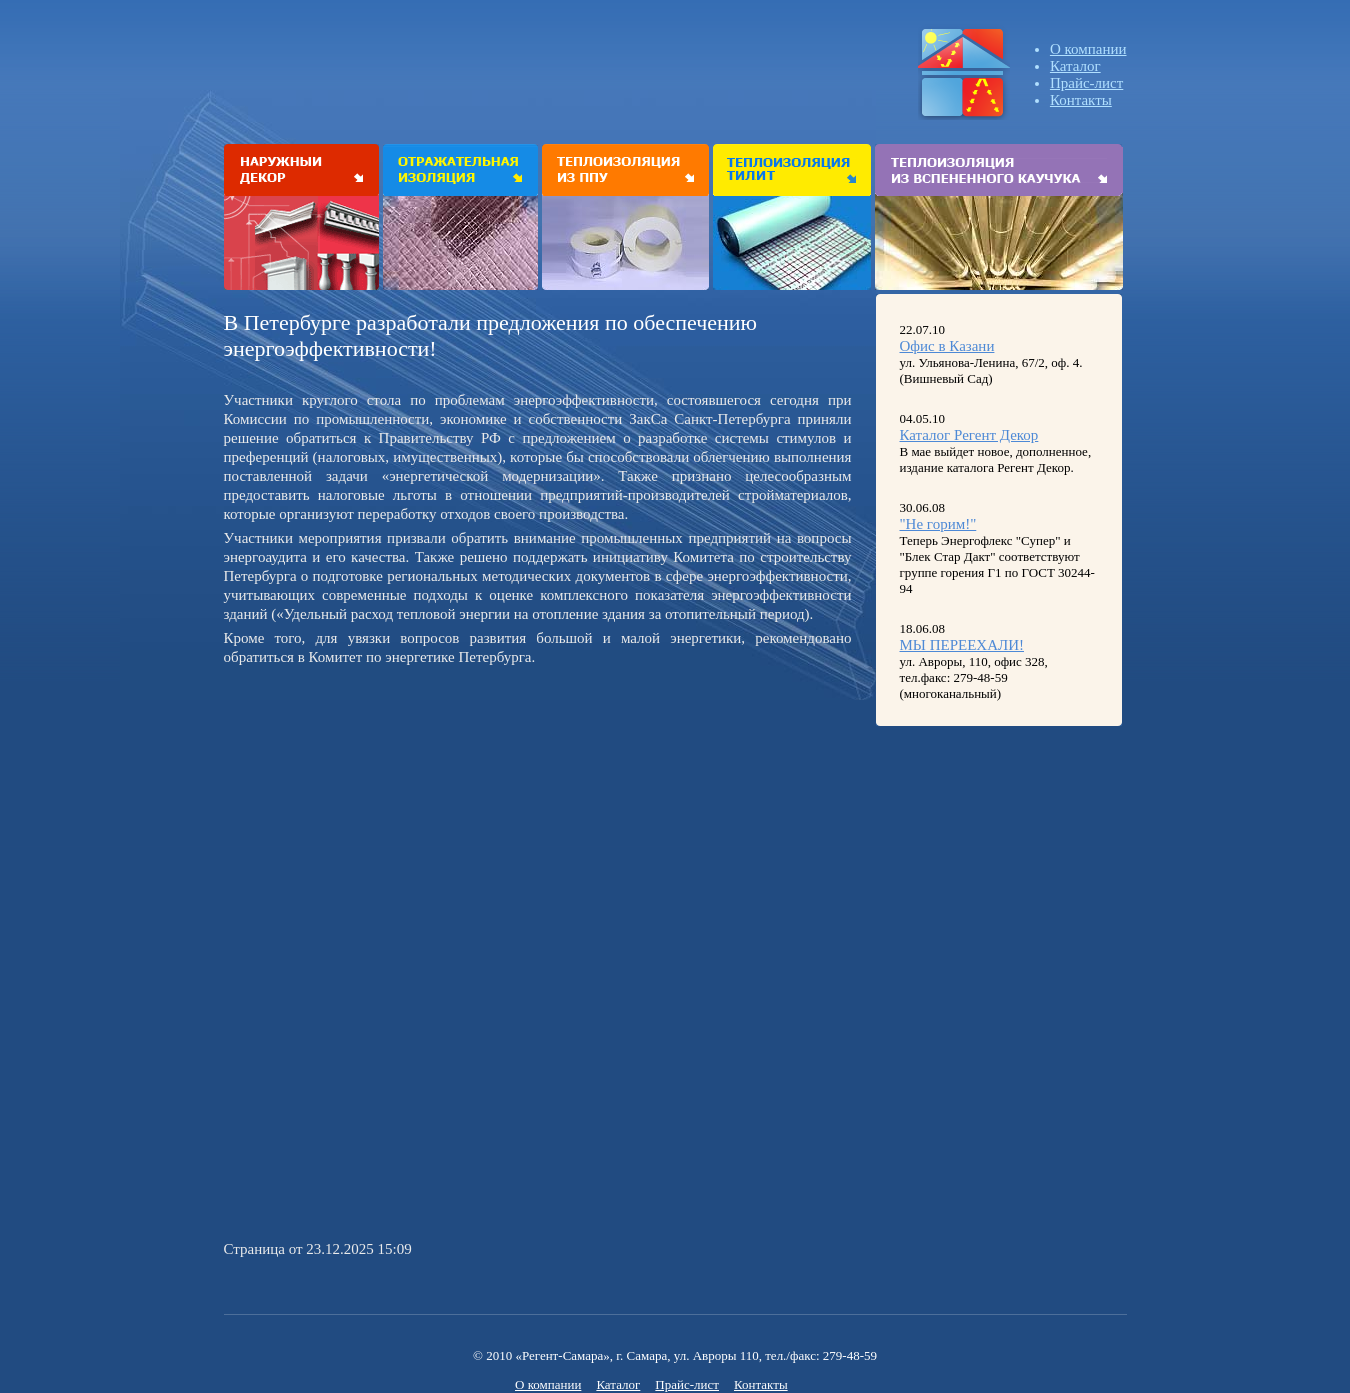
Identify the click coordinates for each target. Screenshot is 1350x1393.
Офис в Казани (947, 346)
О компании (1088, 49)
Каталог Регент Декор (969, 435)
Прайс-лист (1086, 83)
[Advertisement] (392, 812)
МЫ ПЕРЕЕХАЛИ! (962, 645)
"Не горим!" (938, 524)
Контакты (1081, 100)
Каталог (1075, 66)
